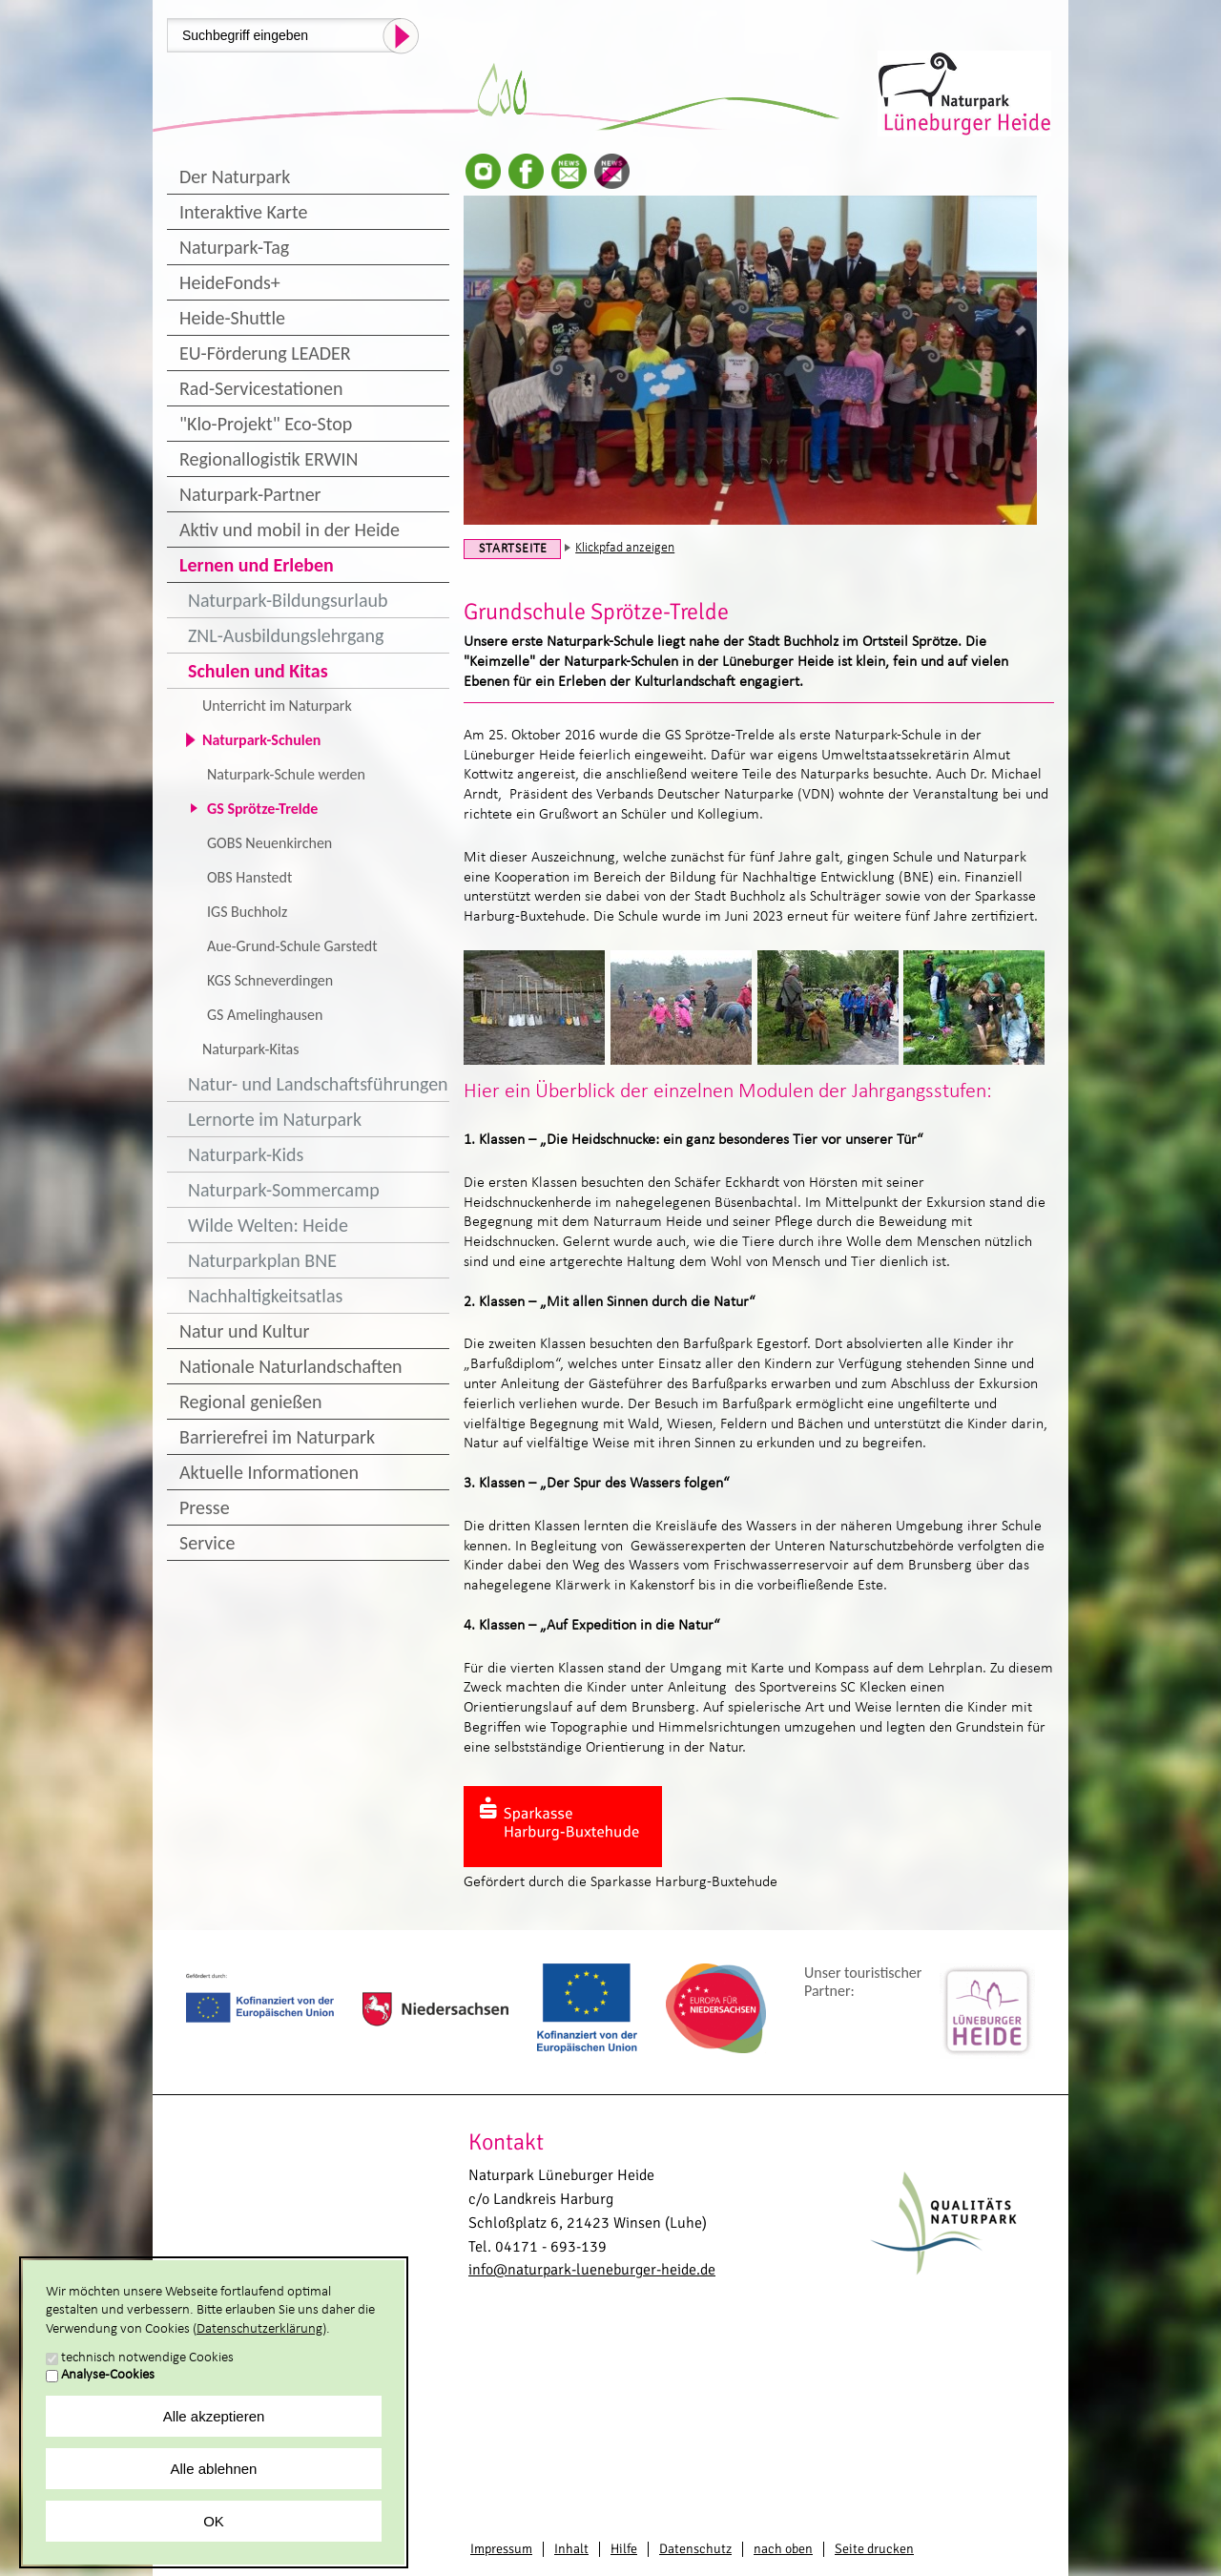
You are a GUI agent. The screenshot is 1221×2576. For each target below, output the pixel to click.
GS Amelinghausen (264, 1015)
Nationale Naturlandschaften (291, 1366)
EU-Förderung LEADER (265, 353)
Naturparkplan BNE (262, 1260)
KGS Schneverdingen (270, 980)
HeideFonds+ (229, 282)
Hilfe (623, 2549)
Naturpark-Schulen (261, 740)
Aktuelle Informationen (269, 1472)
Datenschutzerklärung (259, 2329)
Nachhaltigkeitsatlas (265, 1295)
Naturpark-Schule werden (286, 774)
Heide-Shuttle (232, 317)
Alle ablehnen (214, 2469)
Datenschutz (695, 2549)
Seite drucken (874, 2549)
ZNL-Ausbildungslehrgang (285, 635)
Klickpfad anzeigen (624, 548)
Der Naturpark (234, 176)
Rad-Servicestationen (261, 388)
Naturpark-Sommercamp (284, 1189)
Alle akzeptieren (214, 2416)
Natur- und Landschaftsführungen (318, 1083)
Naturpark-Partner (250, 494)
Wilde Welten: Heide (268, 1225)
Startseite (513, 549)
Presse (204, 1507)
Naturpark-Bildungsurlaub (288, 600)
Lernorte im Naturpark (275, 1119)
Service (207, 1542)
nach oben (783, 2549)
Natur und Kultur (244, 1330)
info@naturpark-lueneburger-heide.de (591, 2269)
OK (213, 2521)
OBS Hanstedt (249, 877)
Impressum (501, 2549)
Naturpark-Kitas (250, 1049)
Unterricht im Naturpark (277, 705)
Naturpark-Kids (245, 1154)
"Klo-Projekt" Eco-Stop (265, 423)
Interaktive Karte (243, 211)
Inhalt (571, 2549)
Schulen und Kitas (258, 670)
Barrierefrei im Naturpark (277, 1436)
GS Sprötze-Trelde (262, 809)
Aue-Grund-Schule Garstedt (292, 946)
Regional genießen (250, 1401)
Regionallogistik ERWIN (268, 458)
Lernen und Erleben (256, 564)
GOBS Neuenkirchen (269, 843)
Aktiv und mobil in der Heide (289, 529)
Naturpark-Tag (234, 247)
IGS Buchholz (247, 912)
